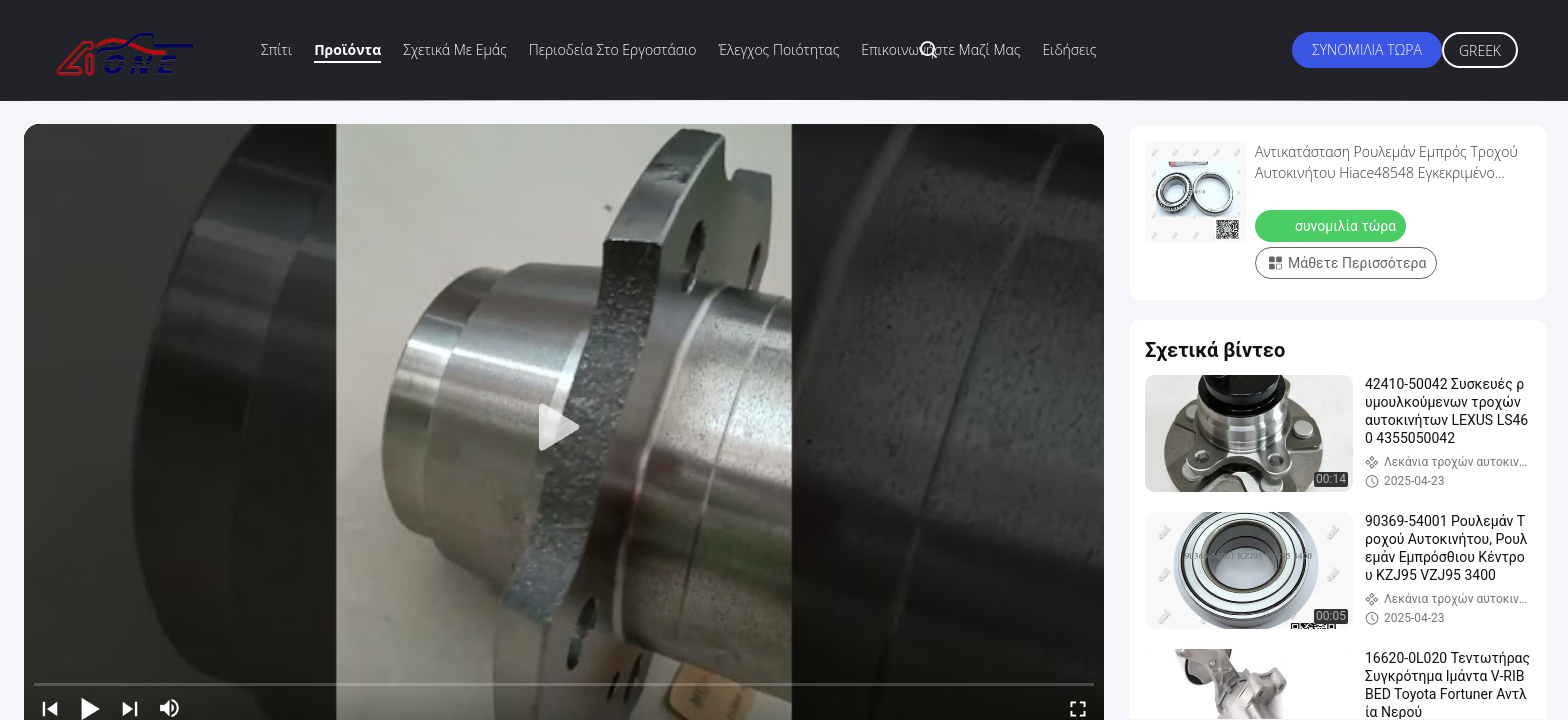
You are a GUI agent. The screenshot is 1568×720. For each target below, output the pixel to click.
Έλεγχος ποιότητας (779, 49)
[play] (564, 428)
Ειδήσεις (1069, 49)
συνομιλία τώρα (1367, 49)
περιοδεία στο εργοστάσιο (613, 49)
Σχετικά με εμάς (455, 49)
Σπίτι (276, 49)
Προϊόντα (347, 49)
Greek (1480, 50)
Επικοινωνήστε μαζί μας (940, 49)
